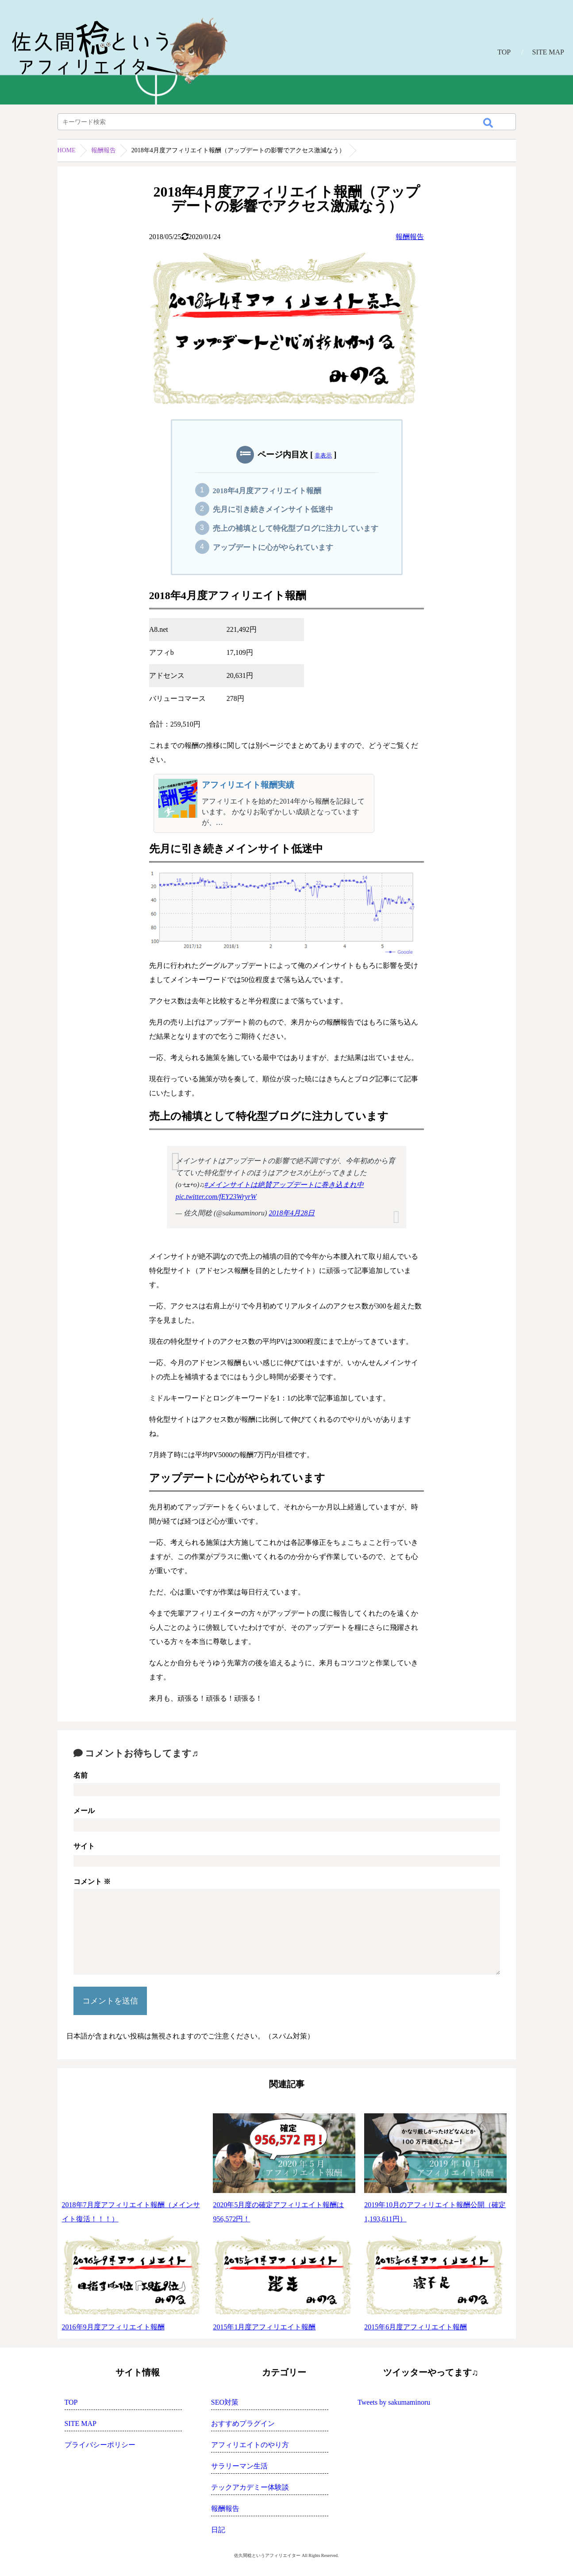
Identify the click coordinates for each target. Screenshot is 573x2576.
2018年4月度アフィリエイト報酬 (267, 491)
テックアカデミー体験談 (250, 2487)
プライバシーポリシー (100, 2444)
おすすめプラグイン (243, 2423)
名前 (80, 1775)
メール (84, 1810)
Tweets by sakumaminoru (394, 2402)
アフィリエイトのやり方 (250, 2444)
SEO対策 (224, 2402)
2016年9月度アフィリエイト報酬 (113, 2327)
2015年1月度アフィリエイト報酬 (264, 2327)
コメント (92, 1881)
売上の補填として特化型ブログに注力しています (295, 528)
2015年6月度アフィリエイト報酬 (415, 2327)
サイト (84, 1846)
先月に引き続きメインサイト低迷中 (273, 509)
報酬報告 (103, 150)
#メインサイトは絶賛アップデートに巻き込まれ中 (284, 1184)
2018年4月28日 (292, 1213)
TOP (504, 52)
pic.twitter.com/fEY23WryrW (216, 1196)
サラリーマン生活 (239, 2466)
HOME (67, 150)
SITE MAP (548, 52)
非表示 (323, 455)
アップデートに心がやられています (273, 547)
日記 (218, 2529)
